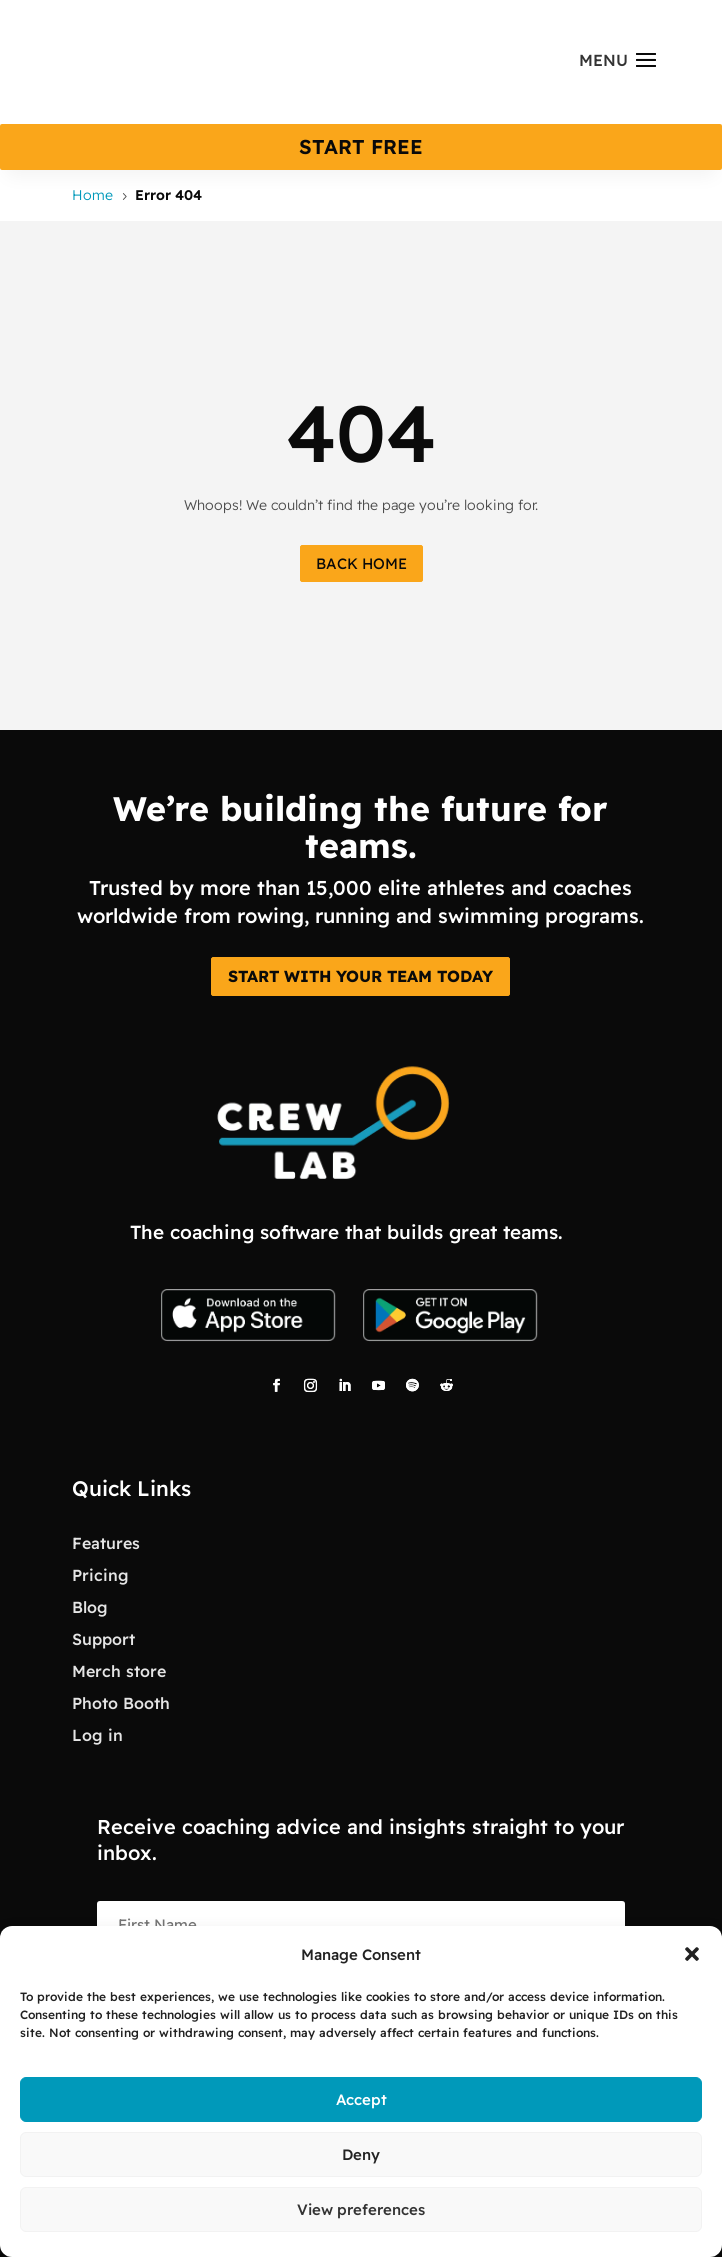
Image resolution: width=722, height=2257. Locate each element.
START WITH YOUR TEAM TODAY (360, 976)
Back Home (361, 563)
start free (361, 146)
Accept (361, 2099)
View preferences (361, 2209)
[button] (692, 1954)
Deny (361, 2154)
